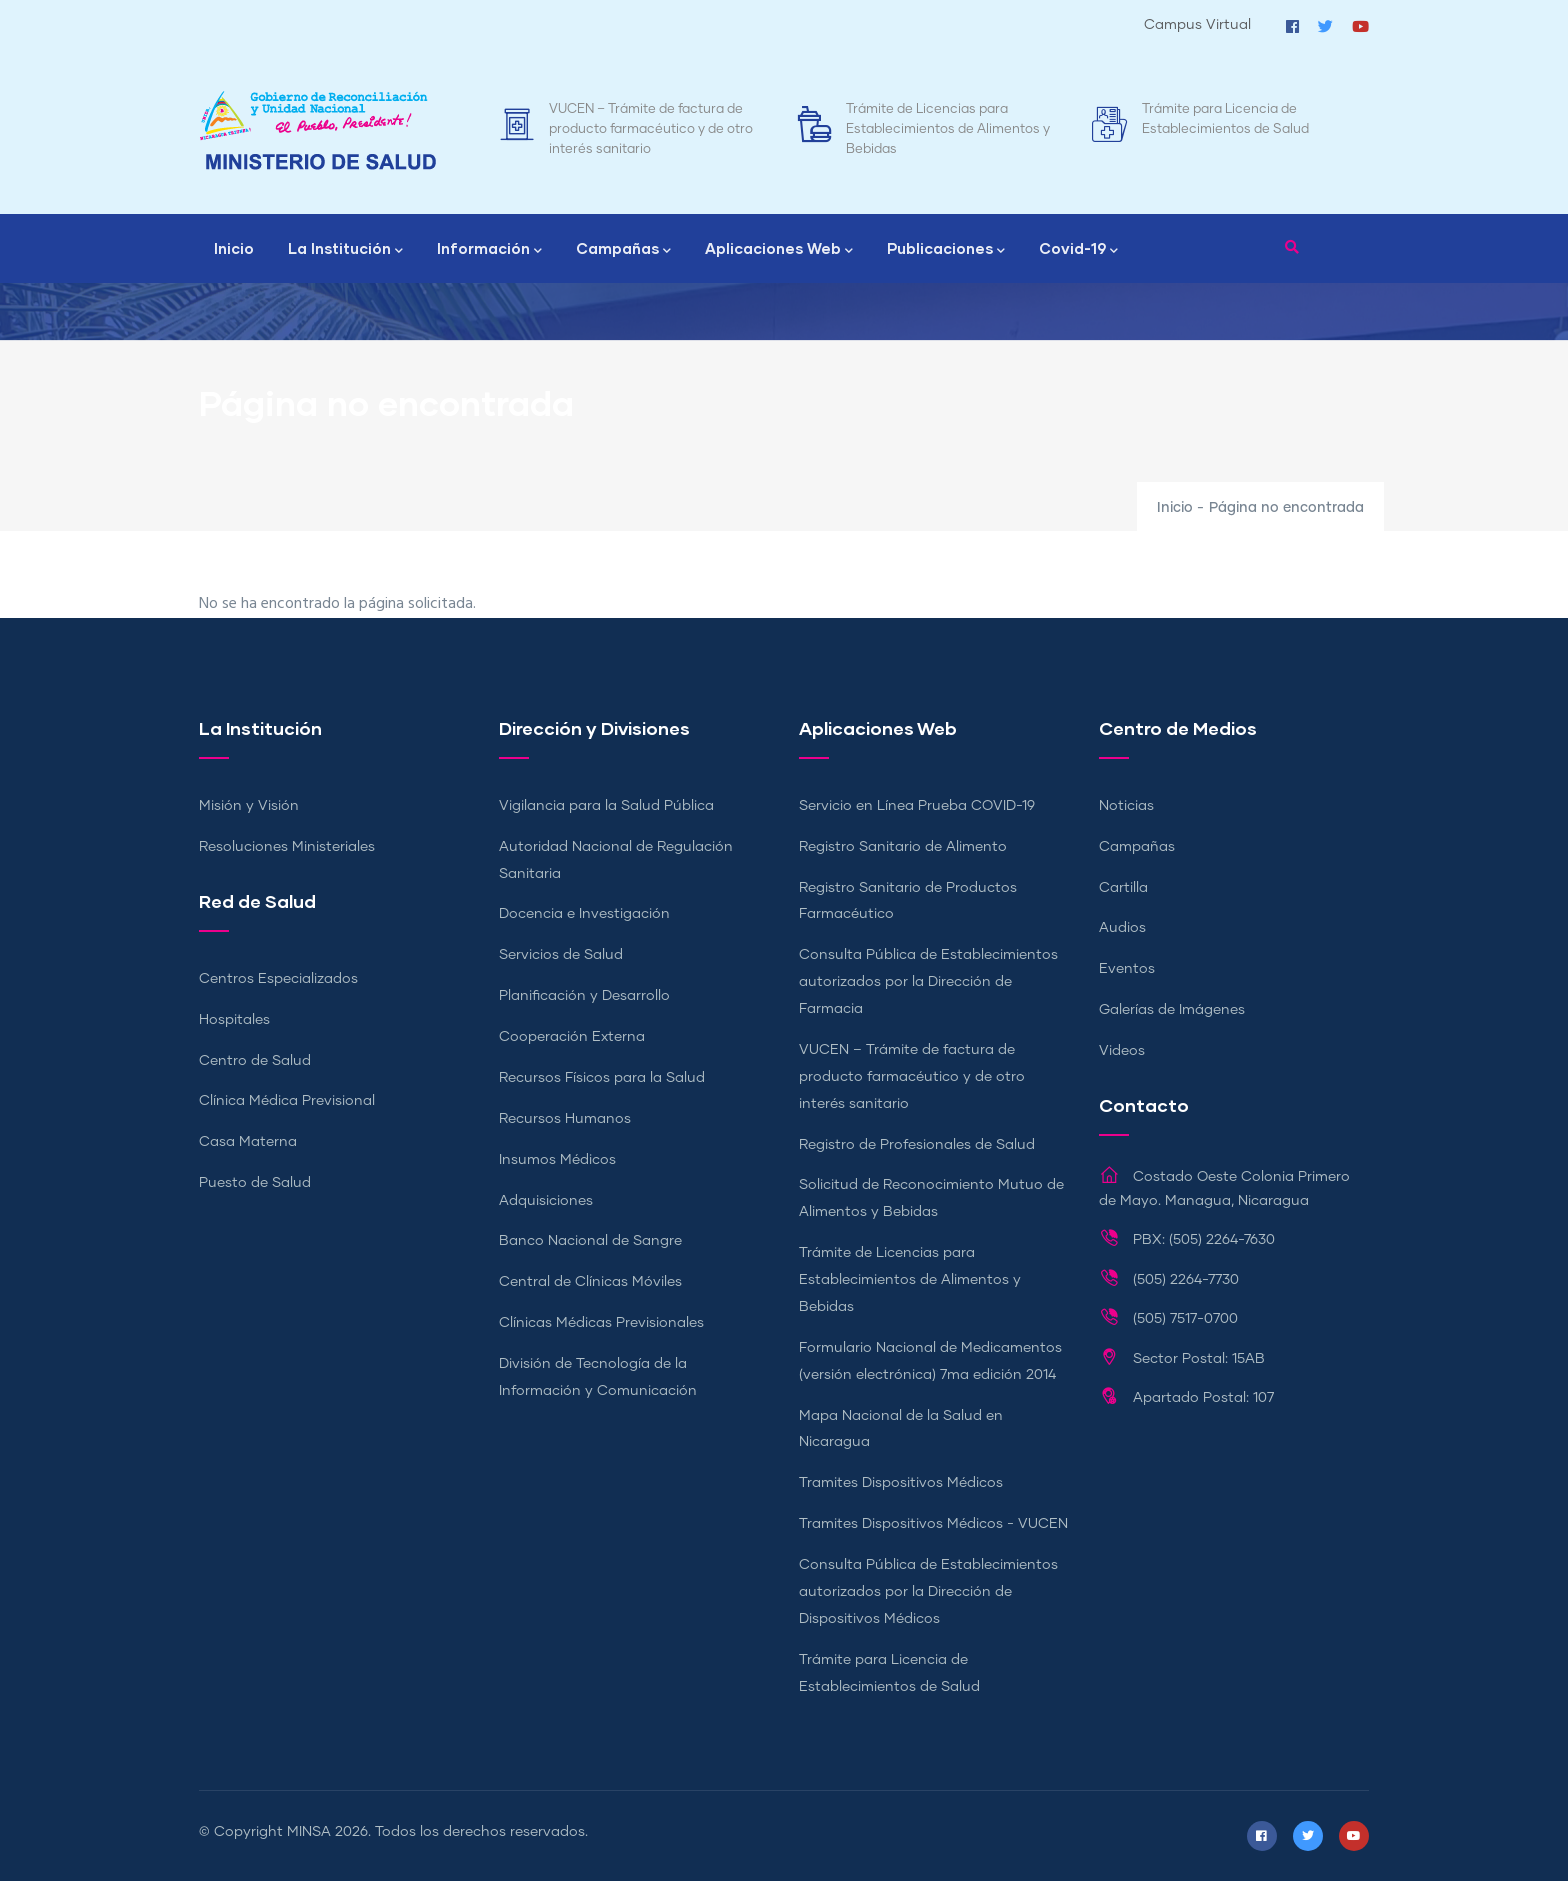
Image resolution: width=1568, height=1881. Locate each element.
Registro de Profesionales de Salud (917, 1145)
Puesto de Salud (255, 1183)
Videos (1122, 1051)
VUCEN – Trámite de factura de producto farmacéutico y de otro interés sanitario (651, 129)
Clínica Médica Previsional (287, 1101)
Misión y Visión (249, 806)
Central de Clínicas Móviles (590, 1282)
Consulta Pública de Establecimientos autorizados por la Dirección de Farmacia (928, 982)
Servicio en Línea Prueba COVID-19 (917, 806)
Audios (1122, 928)
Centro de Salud (255, 1061)
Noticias (1126, 806)
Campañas (623, 250)
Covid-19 (1078, 250)
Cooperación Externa (572, 1037)
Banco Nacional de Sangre (590, 1241)
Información (489, 250)
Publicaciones (946, 250)
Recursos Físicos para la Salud (602, 1078)
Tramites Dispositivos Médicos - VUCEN (933, 1524)
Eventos (1127, 969)
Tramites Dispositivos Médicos (901, 1483)
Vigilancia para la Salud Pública (606, 806)
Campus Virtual (1197, 25)
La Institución (345, 250)
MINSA (309, 1832)
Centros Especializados (278, 979)
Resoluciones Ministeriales (287, 847)
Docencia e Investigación (584, 914)
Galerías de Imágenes (1172, 1010)
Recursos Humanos (565, 1119)
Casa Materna (248, 1142)
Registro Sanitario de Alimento (903, 847)
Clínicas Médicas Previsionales (601, 1323)
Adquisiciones (546, 1201)
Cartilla (1123, 888)
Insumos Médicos (557, 1160)
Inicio (234, 248)
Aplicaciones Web (779, 250)
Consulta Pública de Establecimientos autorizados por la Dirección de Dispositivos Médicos (928, 1592)
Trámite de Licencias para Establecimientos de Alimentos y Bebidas (948, 129)
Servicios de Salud (561, 955)
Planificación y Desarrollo (584, 996)
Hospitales (234, 1020)
